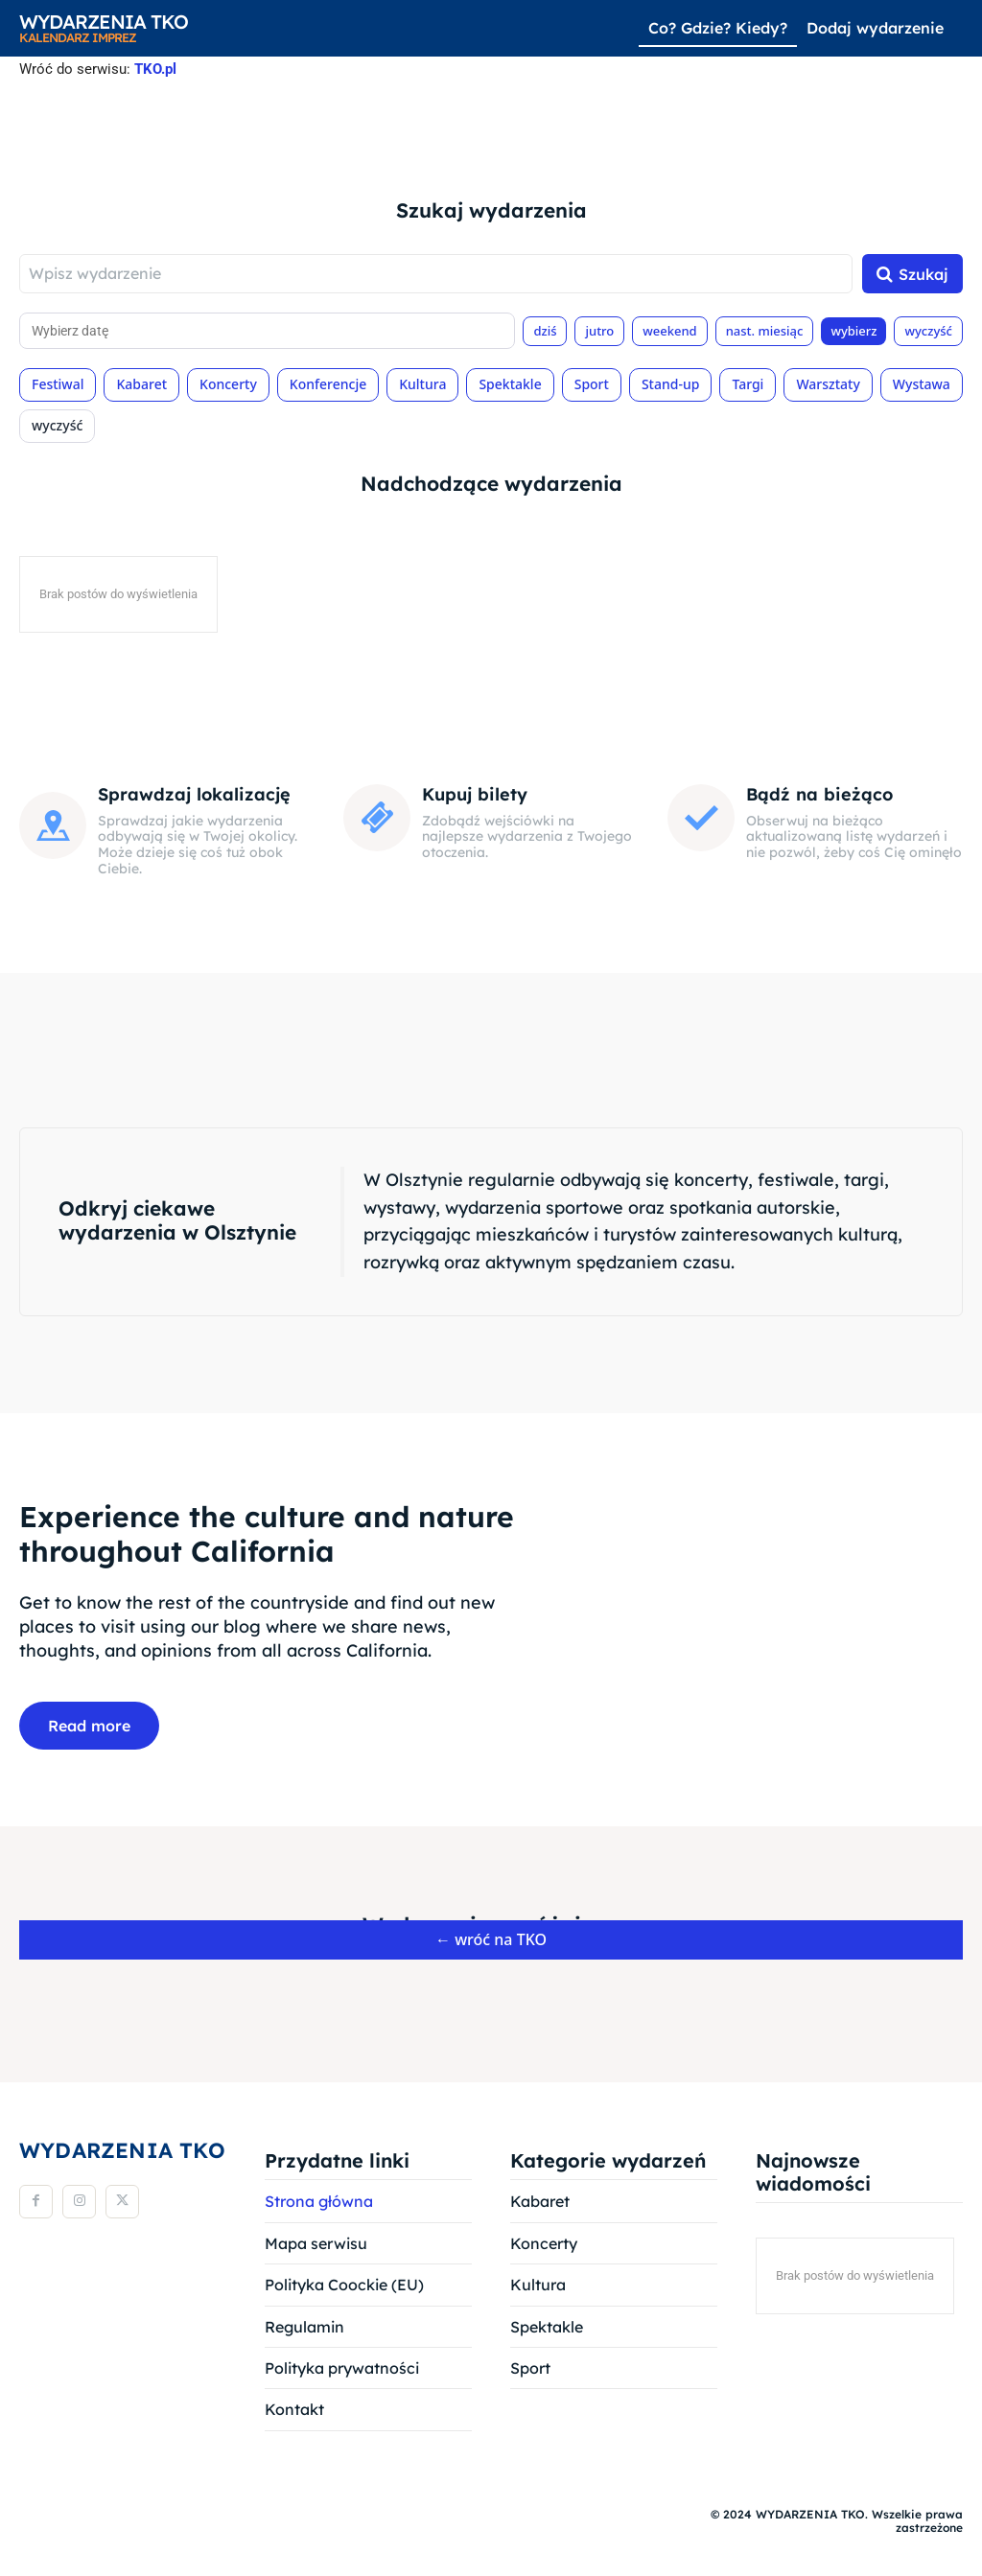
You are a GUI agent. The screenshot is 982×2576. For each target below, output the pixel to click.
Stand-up (670, 386)
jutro (599, 331)
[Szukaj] (912, 275)
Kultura (422, 386)
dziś (544, 331)
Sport (591, 386)
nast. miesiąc (765, 331)
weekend (669, 331)
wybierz (853, 331)
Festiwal (57, 386)
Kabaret (141, 386)
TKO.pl (155, 69)
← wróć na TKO (491, 1942)
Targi (747, 386)
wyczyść (928, 331)
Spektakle (510, 386)
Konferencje (328, 386)
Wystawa (921, 386)
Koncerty (228, 386)
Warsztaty (827, 386)
